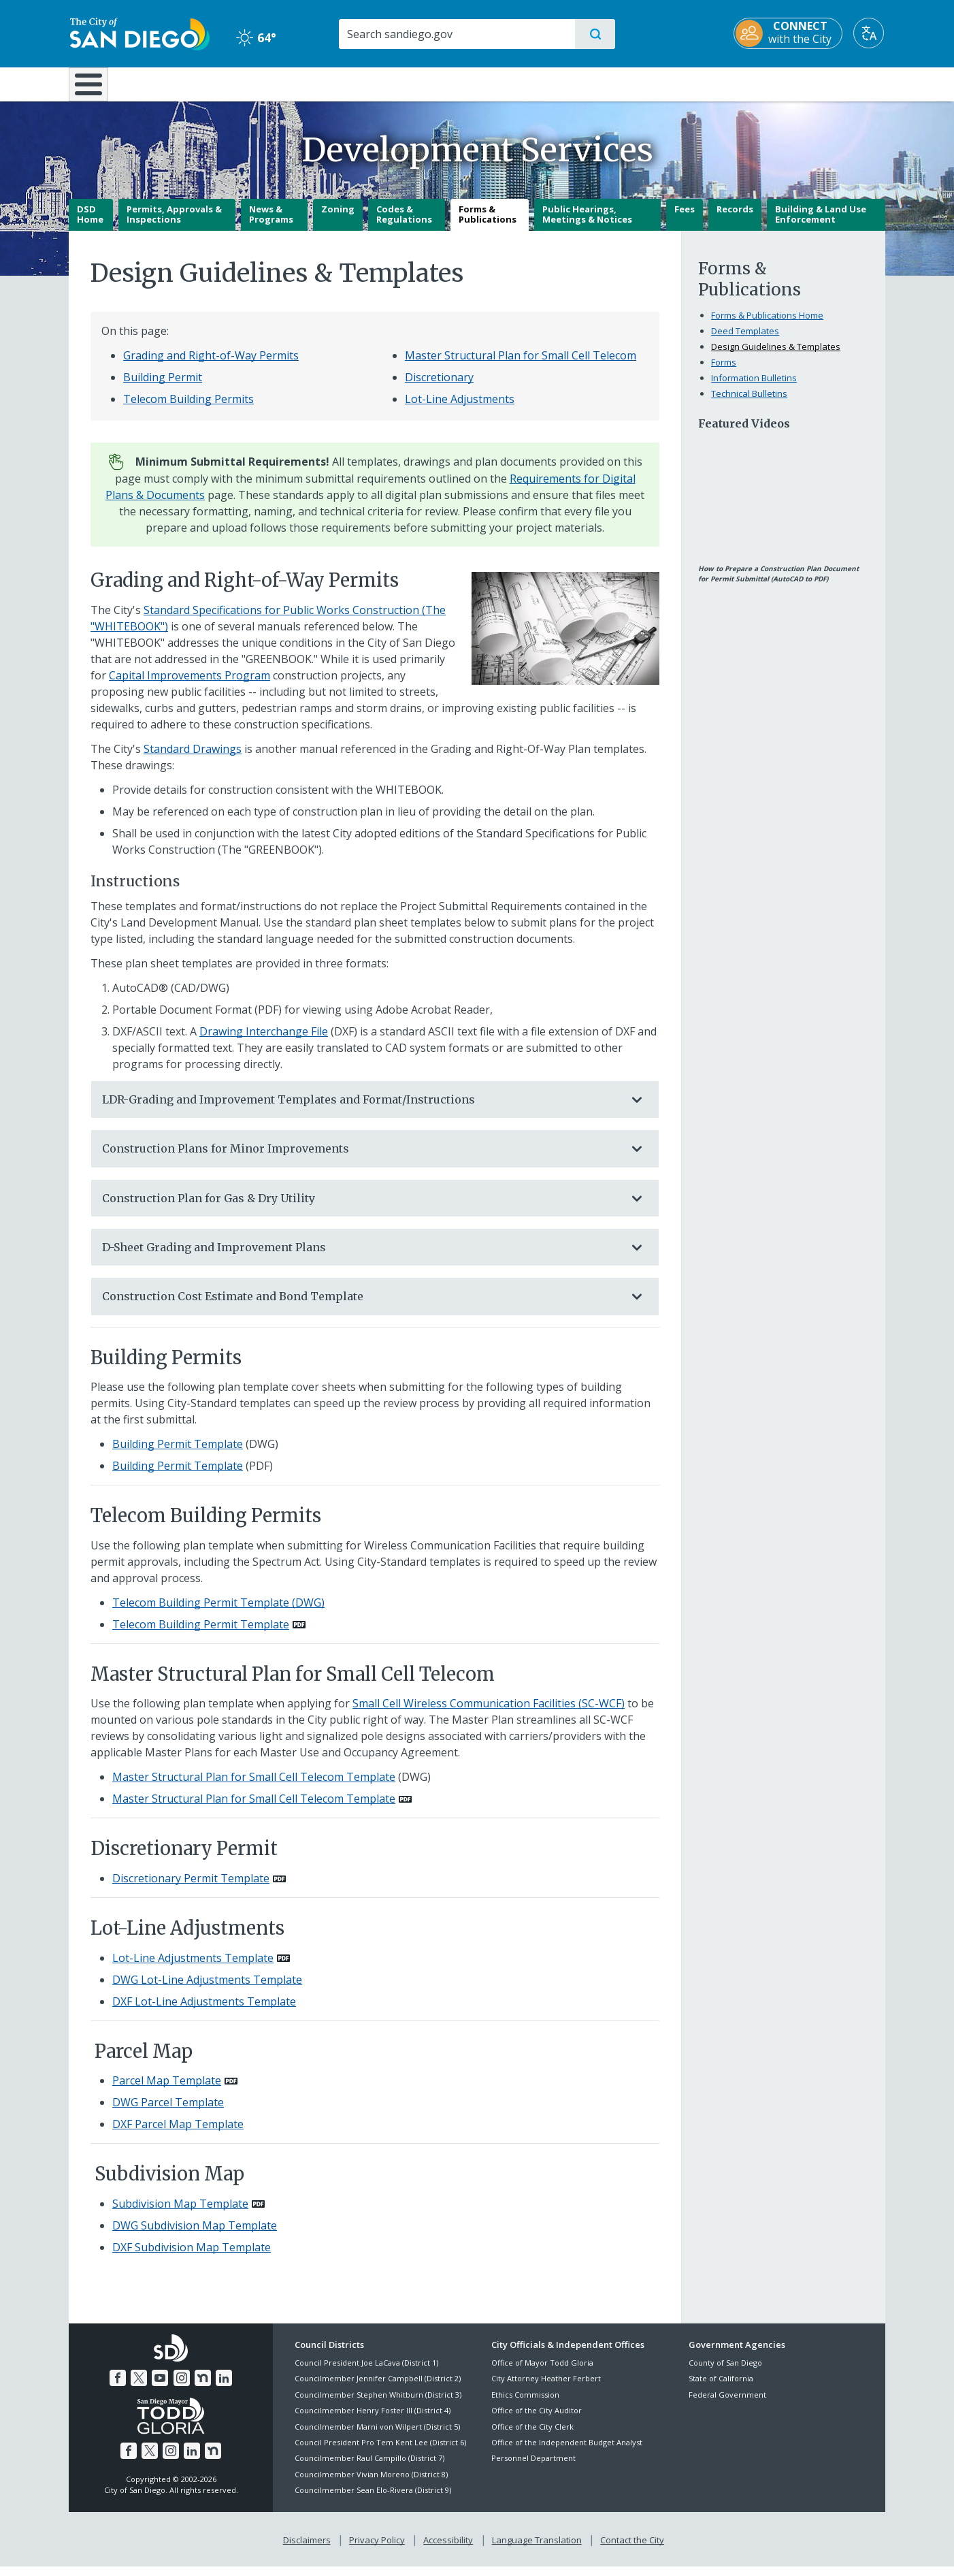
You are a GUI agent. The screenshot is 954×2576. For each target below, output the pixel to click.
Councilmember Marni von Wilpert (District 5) (377, 2436)
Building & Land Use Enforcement (820, 224)
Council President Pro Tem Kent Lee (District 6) (380, 2452)
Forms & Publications (487, 224)
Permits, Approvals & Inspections (174, 224)
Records (735, 218)
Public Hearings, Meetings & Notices (587, 224)
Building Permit (162, 386)
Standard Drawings (193, 758)
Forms (723, 372)
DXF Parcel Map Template (178, 2134)
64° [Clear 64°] (255, 37)
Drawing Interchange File (263, 1040)
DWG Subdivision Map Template (194, 2234)
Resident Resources (309, 83)
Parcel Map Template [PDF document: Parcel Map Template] (166, 2090)
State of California (721, 2388)
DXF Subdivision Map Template (191, 2256)
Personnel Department (533, 2468)
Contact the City (632, 2549)
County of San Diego (725, 2372)
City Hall (818, 83)
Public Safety (686, 83)
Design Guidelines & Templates (775, 356)
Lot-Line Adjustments (459, 408)
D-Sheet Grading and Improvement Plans (361, 1256)
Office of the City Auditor (536, 2420)
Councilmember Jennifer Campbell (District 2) (378, 2388)
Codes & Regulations (404, 224)
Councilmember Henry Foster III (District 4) (372, 2420)
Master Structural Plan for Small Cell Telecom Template (253, 1787)
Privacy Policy (377, 2549)
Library (553, 83)
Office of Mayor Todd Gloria (542, 2372)
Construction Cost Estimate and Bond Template (361, 1306)
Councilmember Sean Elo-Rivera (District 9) (373, 2500)
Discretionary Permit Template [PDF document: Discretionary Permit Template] (190, 1887)
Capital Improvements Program (189, 684)
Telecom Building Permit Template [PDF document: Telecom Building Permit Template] (200, 1633)
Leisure (184, 83)
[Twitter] (139, 2387)
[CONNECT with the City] (789, 33)
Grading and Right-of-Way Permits (211, 364)
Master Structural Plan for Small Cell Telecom (520, 364)
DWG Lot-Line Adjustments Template (207, 1989)
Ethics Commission (525, 2404)
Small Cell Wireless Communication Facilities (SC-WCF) (488, 1713)
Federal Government (727, 2404)
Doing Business (429, 83)
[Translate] (870, 33)
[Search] (456, 34)
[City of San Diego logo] (138, 32)
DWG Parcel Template (168, 2112)
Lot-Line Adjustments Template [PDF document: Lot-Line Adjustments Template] (193, 1967)
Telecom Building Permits (188, 408)
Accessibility (448, 2549)
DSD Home (90, 224)
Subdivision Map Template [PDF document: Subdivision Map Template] (180, 2213)
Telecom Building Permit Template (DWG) (218, 1612)
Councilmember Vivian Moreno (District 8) (371, 2484)
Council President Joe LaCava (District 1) (366, 2372)
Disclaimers (307, 2549)
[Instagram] (182, 2387)
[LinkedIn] (224, 2387)
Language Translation (537, 2549)
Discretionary (439, 386)
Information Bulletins (754, 387)
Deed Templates (745, 340)
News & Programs (271, 224)
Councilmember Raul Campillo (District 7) (369, 2468)
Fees (684, 218)
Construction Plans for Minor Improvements (361, 1158)
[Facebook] (118, 2387)
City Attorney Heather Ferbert (546, 2388)
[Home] (95, 89)
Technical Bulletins (749, 403)
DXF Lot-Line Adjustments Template (204, 2010)
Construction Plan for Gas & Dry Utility (361, 1207)
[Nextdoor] (203, 2387)
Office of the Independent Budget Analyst (566, 2452)
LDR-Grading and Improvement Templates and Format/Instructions (361, 1109)
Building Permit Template (177, 1454)
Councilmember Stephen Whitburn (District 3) (378, 2404)
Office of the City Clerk (532, 2436)
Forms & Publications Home (767, 325)
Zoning (338, 218)
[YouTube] (160, 2387)
